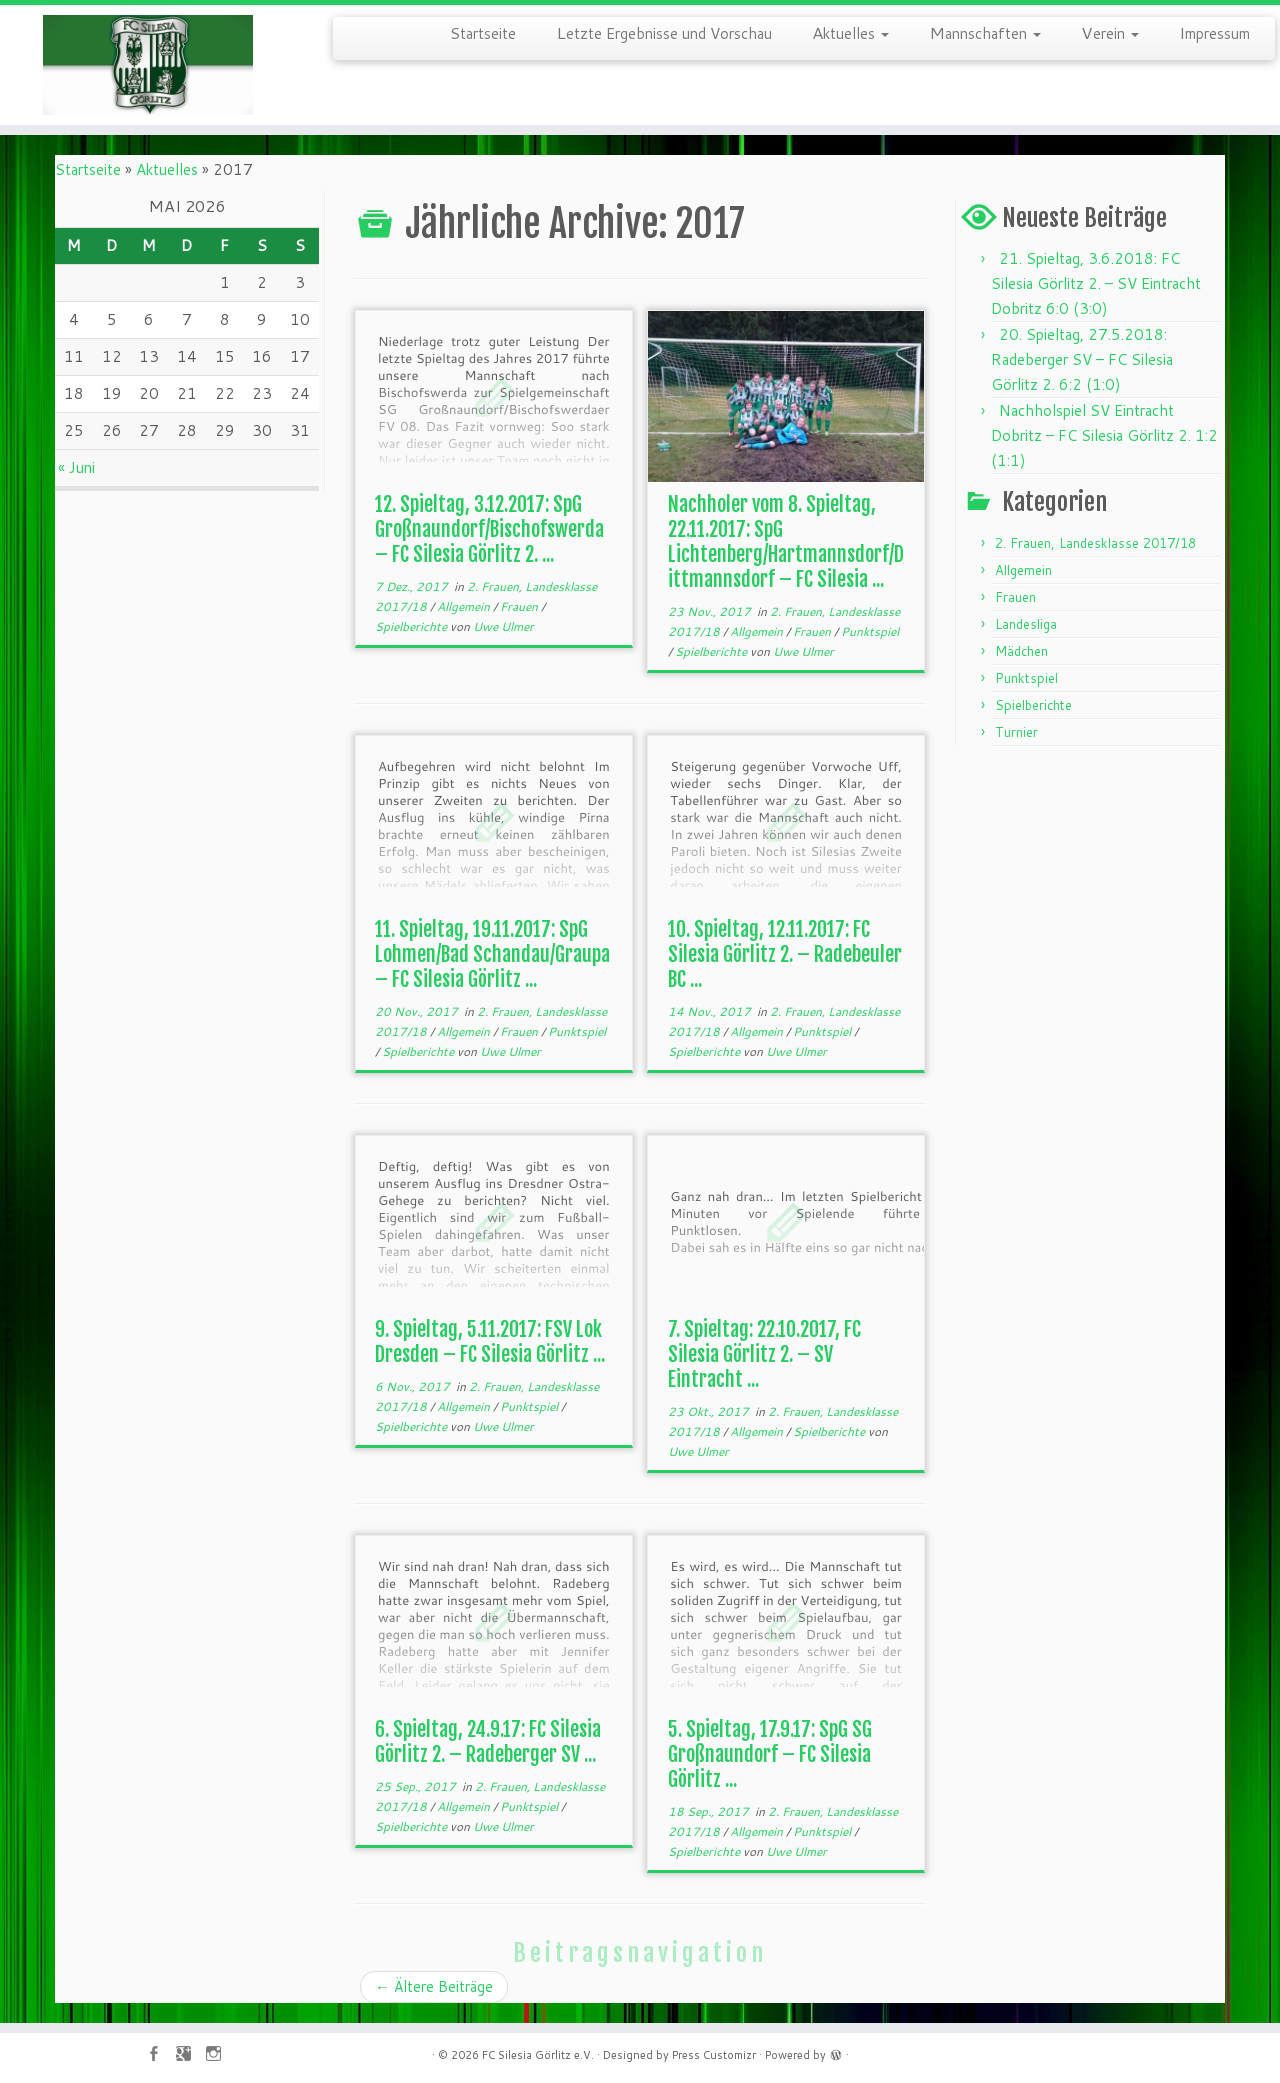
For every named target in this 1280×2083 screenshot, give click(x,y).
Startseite (483, 32)
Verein (1110, 32)
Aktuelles (850, 32)
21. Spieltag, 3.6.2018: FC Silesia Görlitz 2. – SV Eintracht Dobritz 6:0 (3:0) (1096, 283)
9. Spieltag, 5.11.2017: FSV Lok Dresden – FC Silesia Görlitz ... (490, 1342)
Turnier (1016, 732)
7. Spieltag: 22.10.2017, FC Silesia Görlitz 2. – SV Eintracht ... (764, 1354)
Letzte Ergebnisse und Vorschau (664, 32)
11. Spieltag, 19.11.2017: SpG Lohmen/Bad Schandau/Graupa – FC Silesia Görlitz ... (492, 954)
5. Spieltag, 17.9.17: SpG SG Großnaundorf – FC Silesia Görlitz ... (770, 1754)
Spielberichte (412, 626)
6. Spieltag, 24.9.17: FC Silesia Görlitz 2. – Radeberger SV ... (488, 1742)
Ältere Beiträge (434, 1986)
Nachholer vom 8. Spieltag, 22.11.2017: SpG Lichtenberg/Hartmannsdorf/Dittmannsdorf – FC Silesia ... (786, 542)
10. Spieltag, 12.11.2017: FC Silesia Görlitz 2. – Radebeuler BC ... (785, 954)
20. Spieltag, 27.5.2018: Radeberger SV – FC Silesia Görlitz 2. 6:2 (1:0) (1082, 359)
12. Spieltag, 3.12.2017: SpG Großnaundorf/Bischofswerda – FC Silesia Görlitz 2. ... (489, 529)
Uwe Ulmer (503, 626)
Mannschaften (985, 32)
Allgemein (465, 606)
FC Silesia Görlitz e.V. (538, 2055)
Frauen (520, 606)
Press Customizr (714, 2055)
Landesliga (1026, 624)
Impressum (1214, 32)
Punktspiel (870, 631)
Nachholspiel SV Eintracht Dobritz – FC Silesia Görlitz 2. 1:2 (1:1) (1104, 435)
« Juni (76, 467)
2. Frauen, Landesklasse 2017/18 (1095, 543)
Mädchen (1021, 651)
